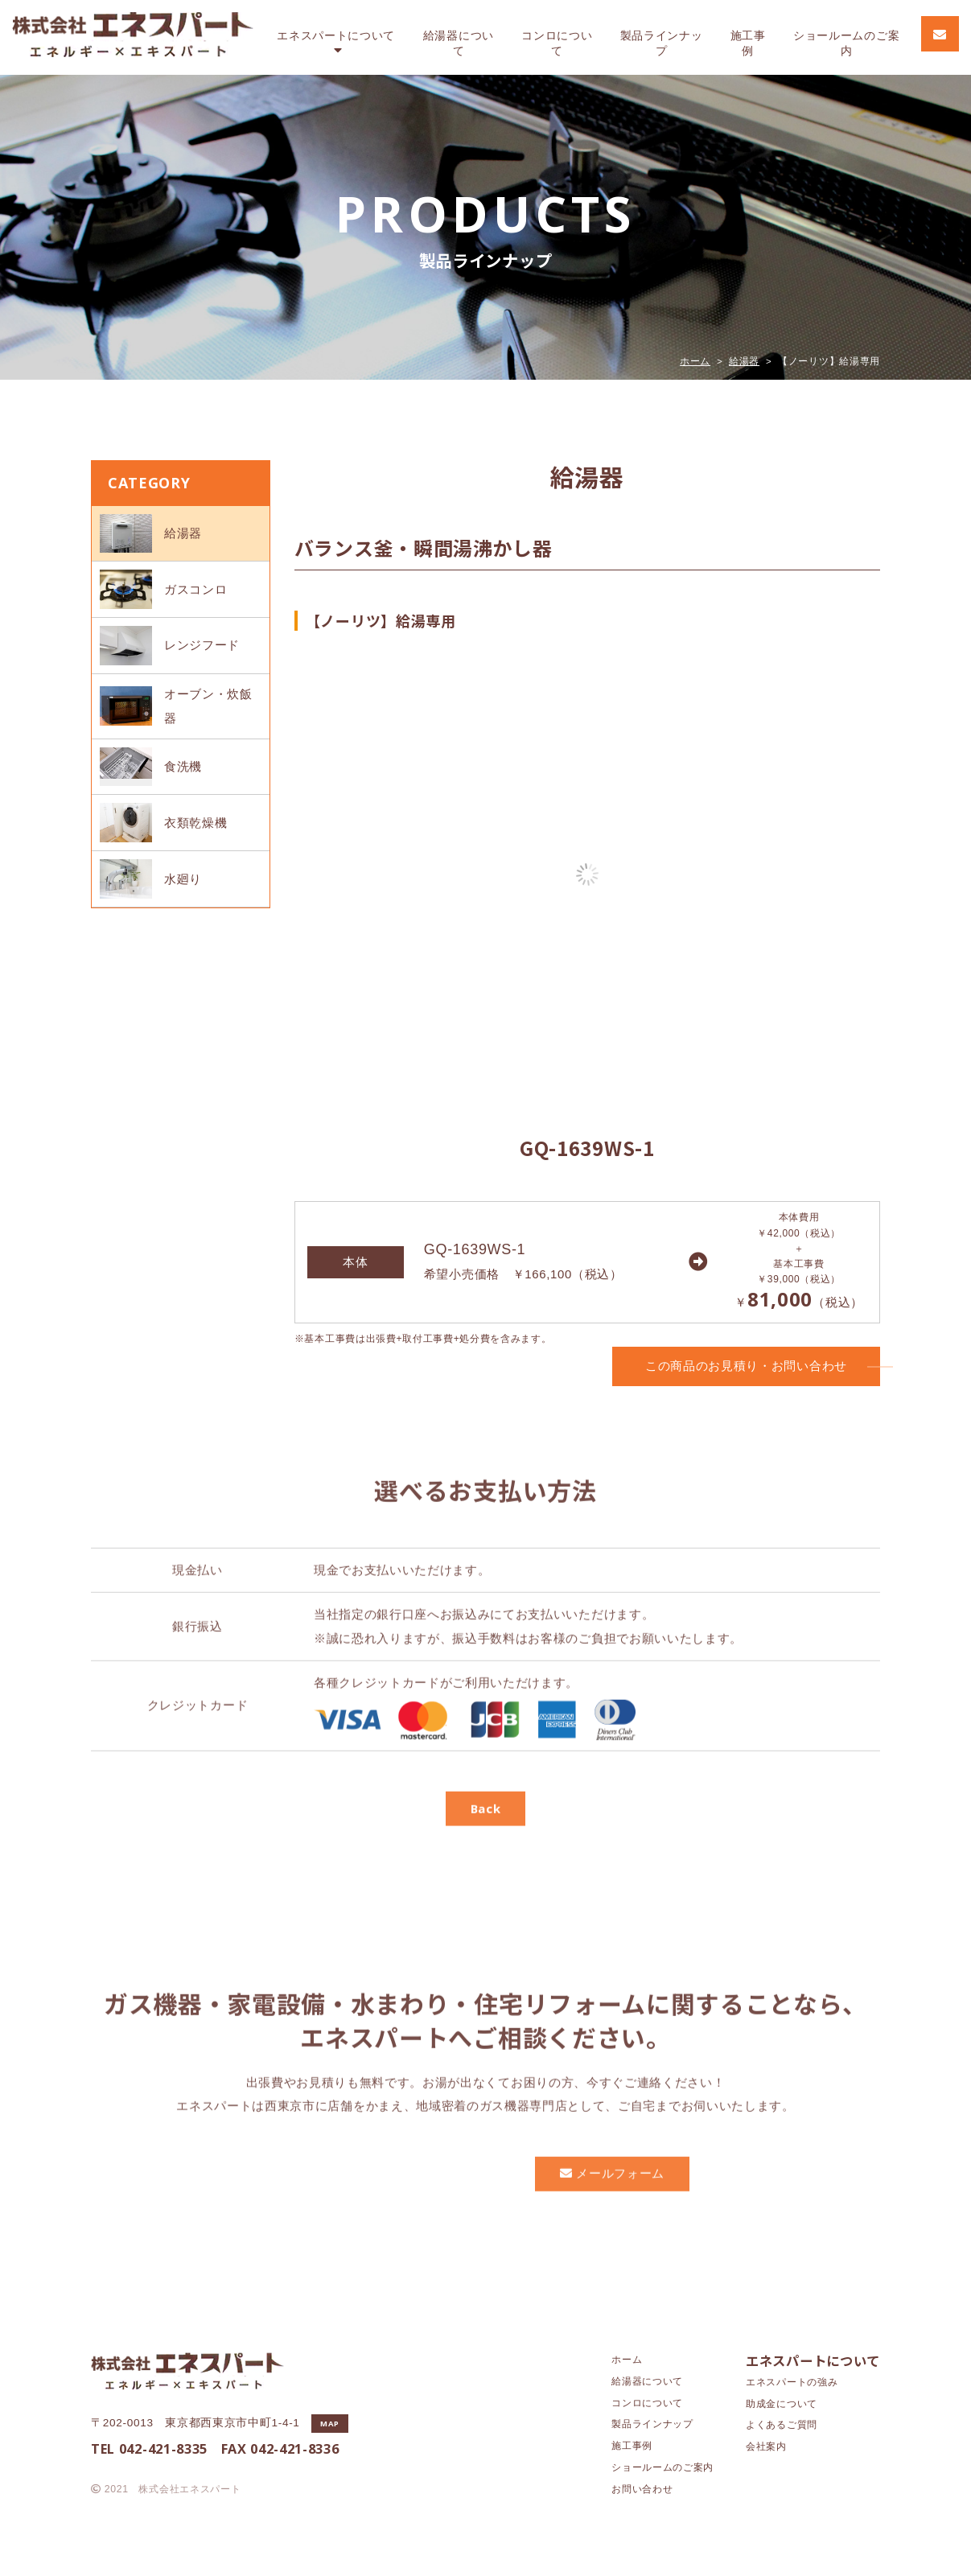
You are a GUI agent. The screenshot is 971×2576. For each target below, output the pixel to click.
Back (486, 1860)
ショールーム (846, 43)
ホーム (695, 361)
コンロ (556, 43)
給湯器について (647, 2381)
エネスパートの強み (791, 2382)
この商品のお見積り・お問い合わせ (762, 1365)
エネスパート (336, 43)
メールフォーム (612, 2225)
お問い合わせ (642, 2489)
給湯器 (458, 43)
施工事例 (748, 43)
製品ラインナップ (661, 43)
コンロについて (647, 2403)
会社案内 (766, 2446)
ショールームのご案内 (662, 2467)
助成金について (781, 2403)
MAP (329, 2423)
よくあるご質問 (781, 2424)
